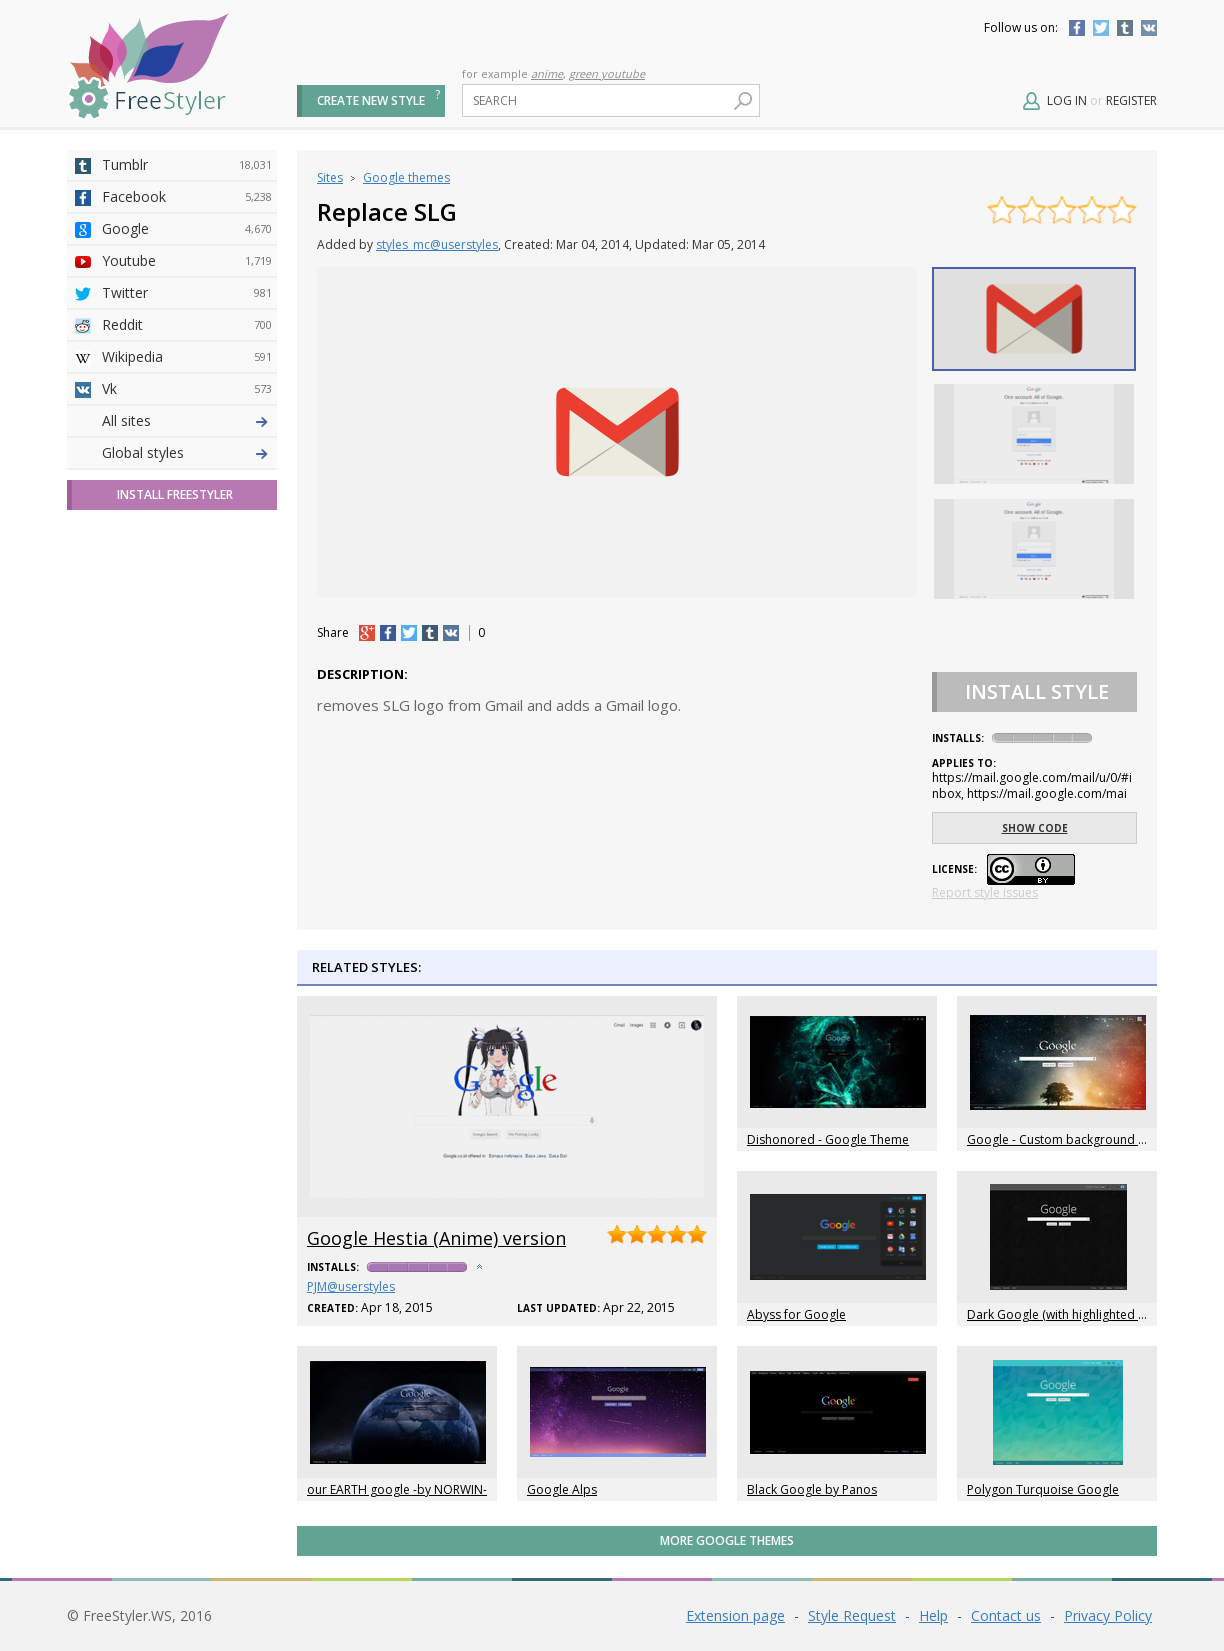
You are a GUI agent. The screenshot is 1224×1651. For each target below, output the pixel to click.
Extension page (735, 1615)
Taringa (187, 581)
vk (451, 633)
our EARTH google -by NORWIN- (397, 1489)
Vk (187, 389)
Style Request (852, 1615)
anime (547, 73)
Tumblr (1125, 28)
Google (187, 229)
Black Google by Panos (812, 1489)
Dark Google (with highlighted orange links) (1088, 1314)
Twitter (1101, 28)
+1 (367, 633)
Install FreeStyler (175, 846)
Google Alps (562, 1489)
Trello (187, 677)
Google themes (406, 177)
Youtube (187, 261)
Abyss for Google (796, 1314)
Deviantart (187, 421)
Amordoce (187, 485)
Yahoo (187, 549)
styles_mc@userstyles (437, 244)
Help (933, 1615)
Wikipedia (187, 357)
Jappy (187, 645)
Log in (1067, 100)
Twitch (187, 741)
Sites (330, 177)
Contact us (1006, 1615)
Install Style (1037, 691)
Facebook (1077, 28)
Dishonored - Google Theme (828, 1139)
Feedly (187, 709)
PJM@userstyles (351, 1286)
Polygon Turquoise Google (1043, 1489)
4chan (187, 453)
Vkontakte (1149, 28)
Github (187, 517)
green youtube (607, 73)
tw (409, 633)
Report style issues (985, 892)
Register (1131, 100)
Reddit (187, 325)
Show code (1035, 828)
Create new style (371, 100)
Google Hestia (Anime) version (436, 1238)
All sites (126, 772)
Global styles (143, 804)
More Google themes (727, 1540)
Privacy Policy (1108, 1615)
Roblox (187, 613)
